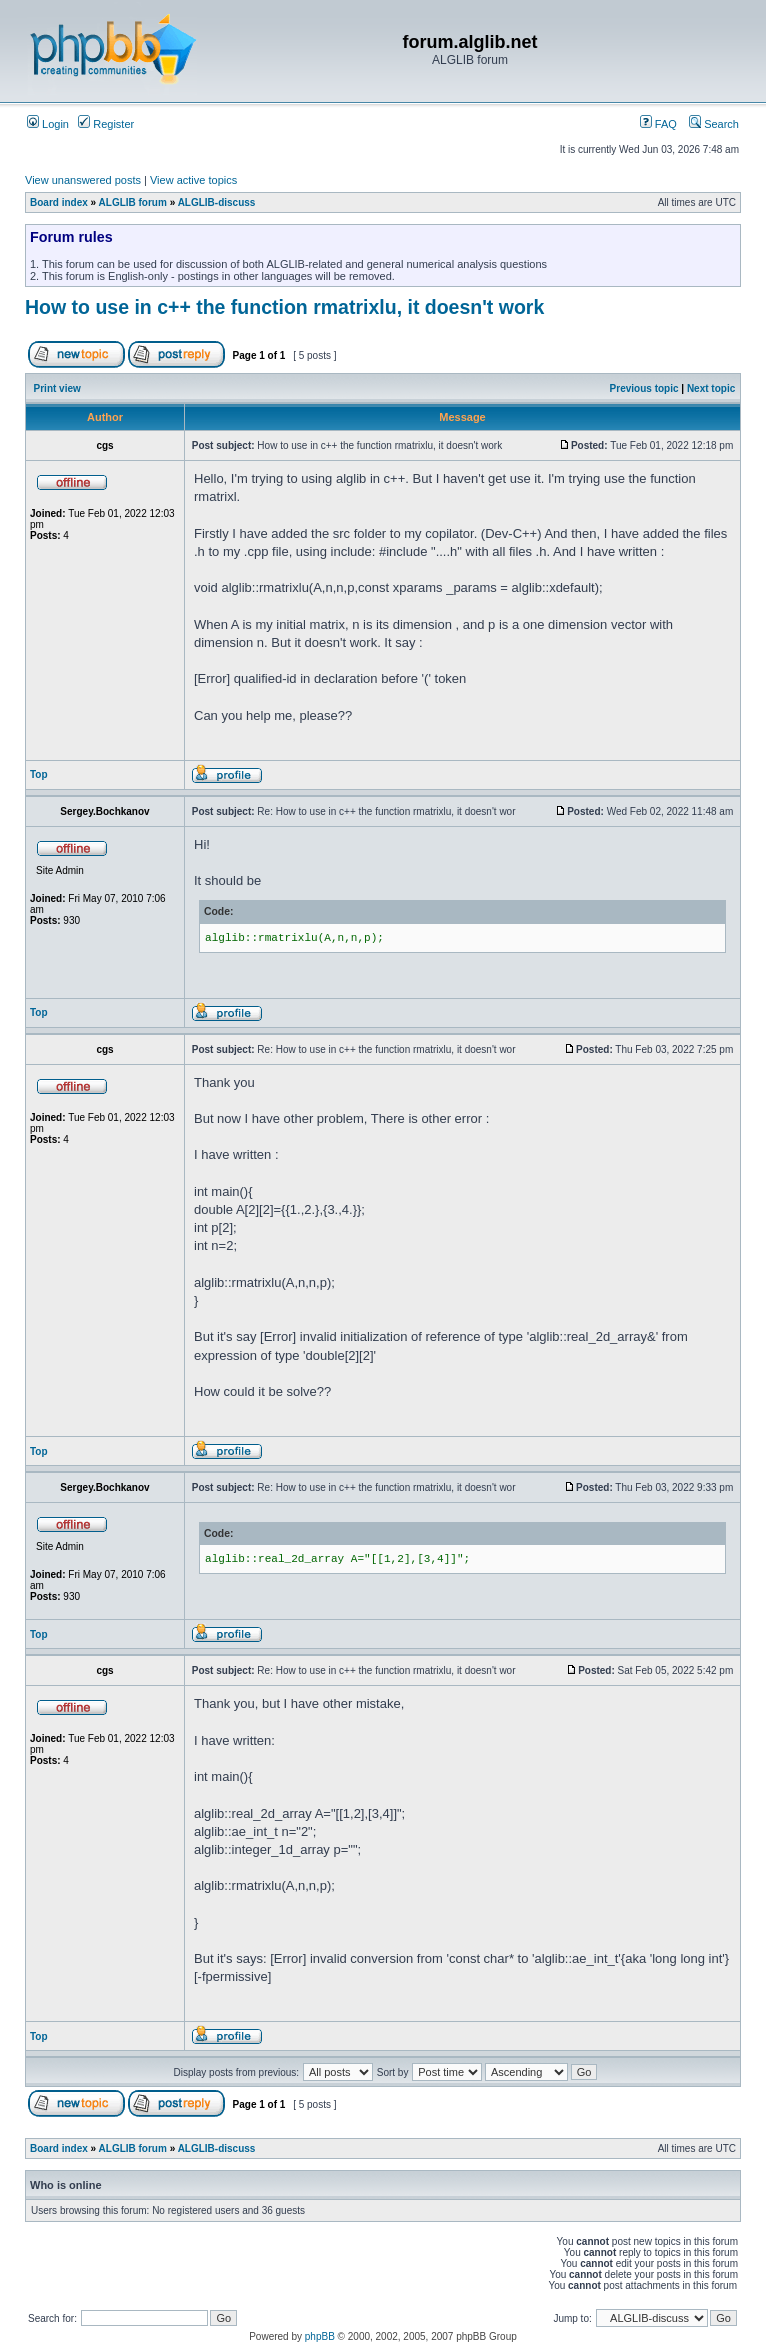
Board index (59, 202)
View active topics (193, 180)
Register (106, 124)
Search (714, 124)
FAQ (658, 124)
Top (39, 774)
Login (48, 124)
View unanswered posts (83, 180)
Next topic (711, 388)
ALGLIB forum (133, 202)
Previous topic (644, 388)
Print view (57, 388)
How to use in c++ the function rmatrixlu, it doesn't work (284, 307)
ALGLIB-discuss (217, 202)
